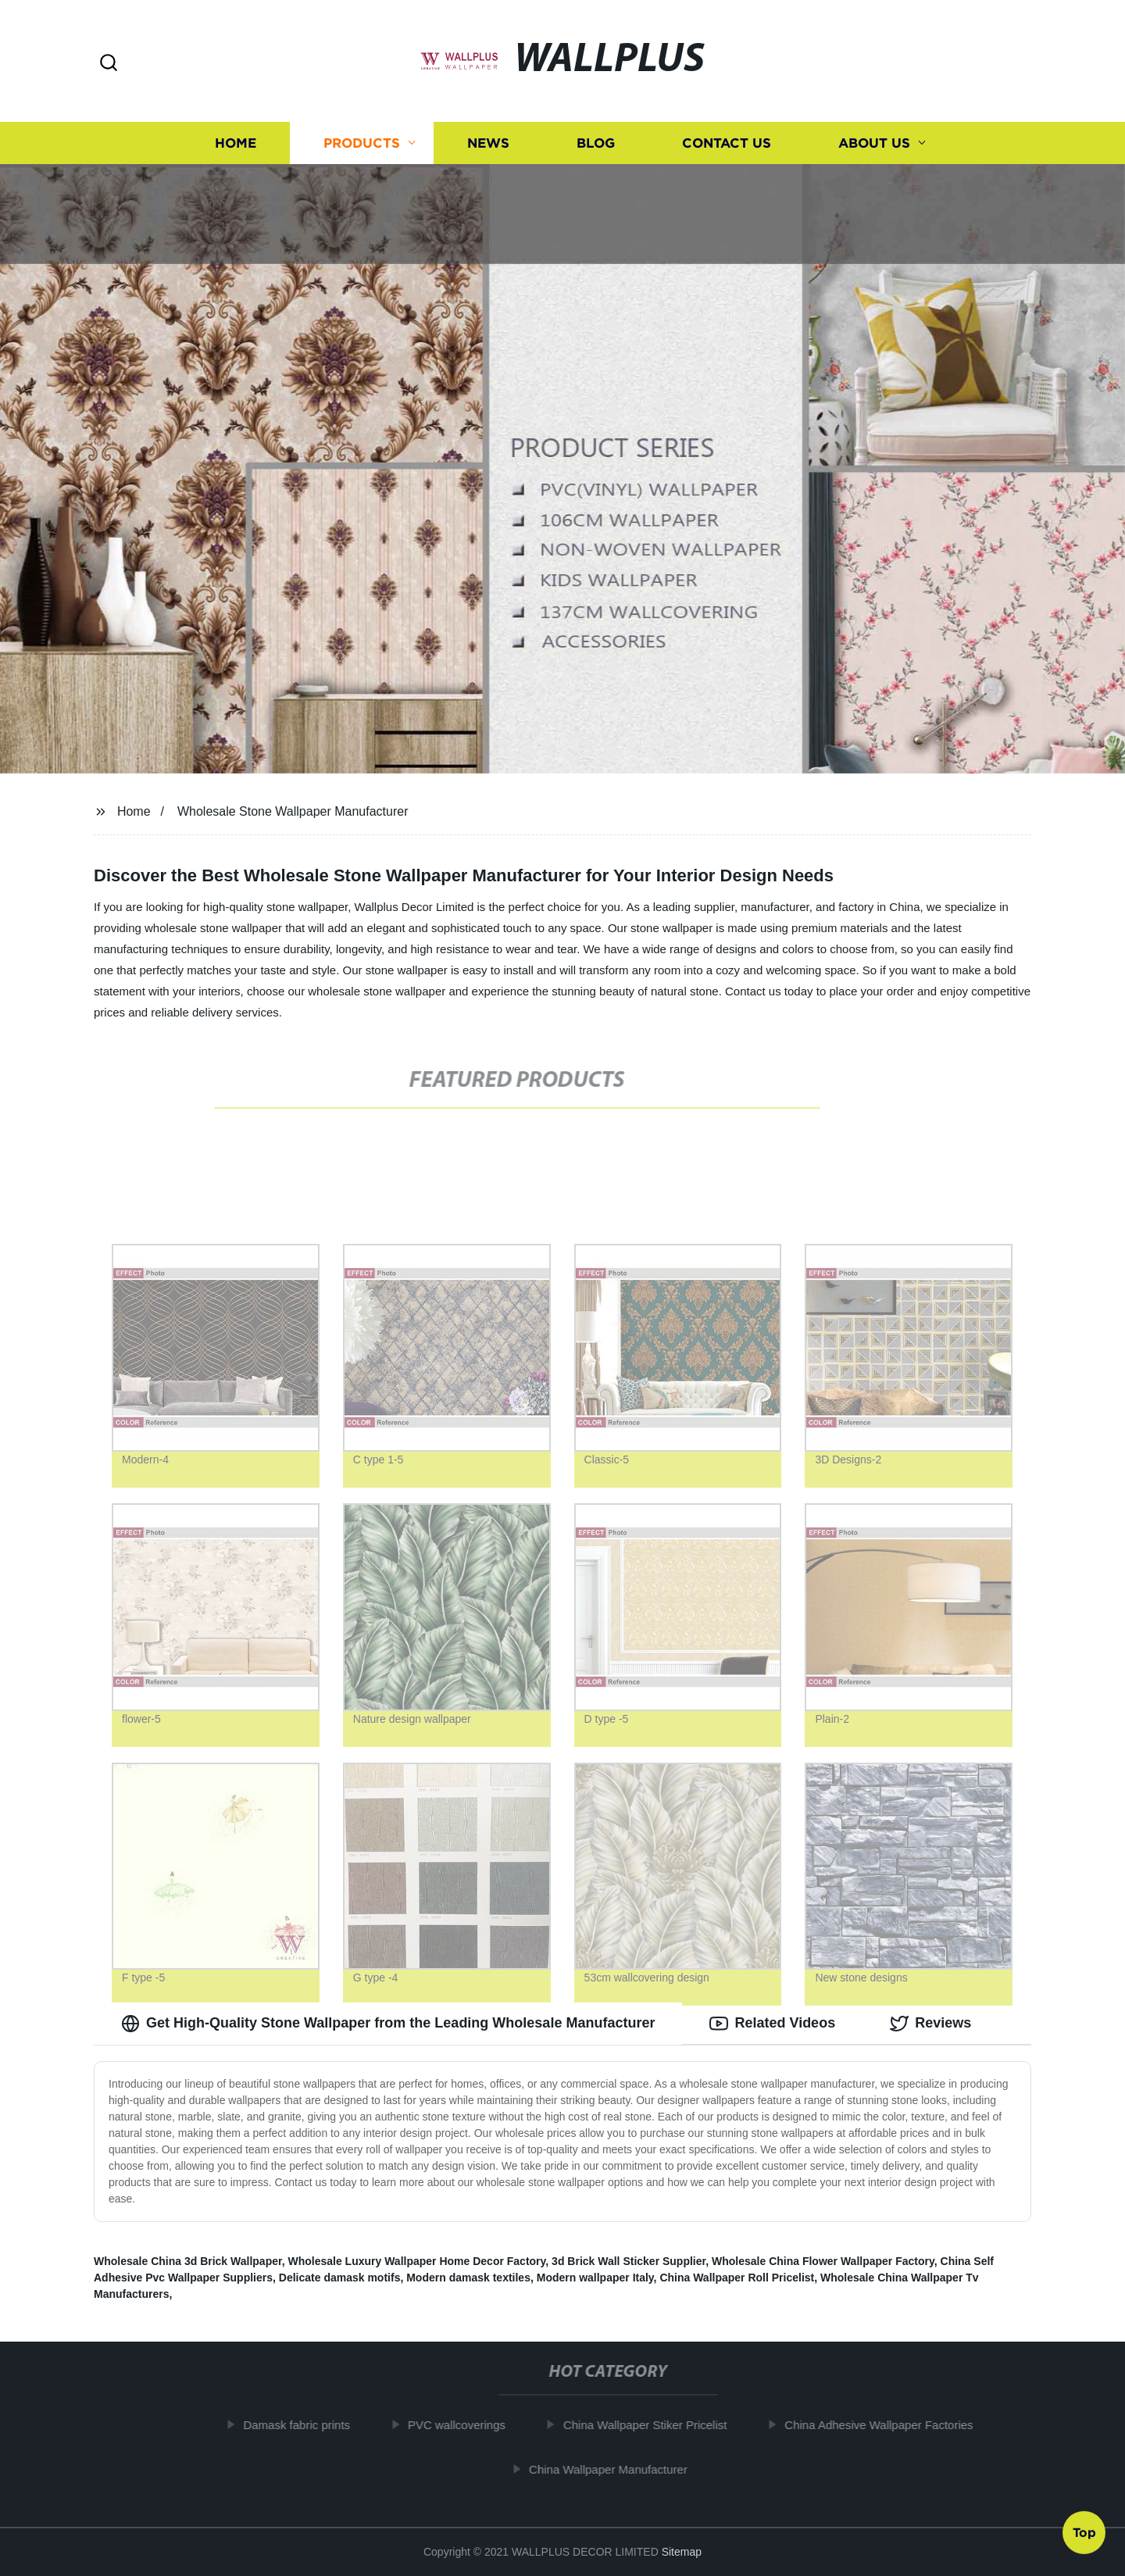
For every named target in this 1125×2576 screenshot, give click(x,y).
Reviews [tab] (930, 2023)
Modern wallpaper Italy (595, 2277)
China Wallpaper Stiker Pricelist (652, 2424)
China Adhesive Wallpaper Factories (885, 2424)
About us (874, 142)
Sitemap (682, 2552)
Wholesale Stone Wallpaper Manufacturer (293, 811)
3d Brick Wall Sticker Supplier (628, 2261)
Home (235, 142)
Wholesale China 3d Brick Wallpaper (188, 2261)
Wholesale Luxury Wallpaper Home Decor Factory (416, 2261)
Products (361, 142)
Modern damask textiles (468, 2277)
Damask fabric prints (303, 2424)
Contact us (726, 142)
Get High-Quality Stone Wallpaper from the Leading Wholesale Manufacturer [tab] (388, 2023)
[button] (108, 64)
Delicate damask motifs (340, 2277)
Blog (596, 142)
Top (1084, 2535)
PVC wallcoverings (463, 2424)
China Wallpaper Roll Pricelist (736, 2277)
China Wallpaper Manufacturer (615, 2469)
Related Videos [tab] (772, 2023)
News (488, 142)
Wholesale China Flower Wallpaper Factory (823, 2261)
